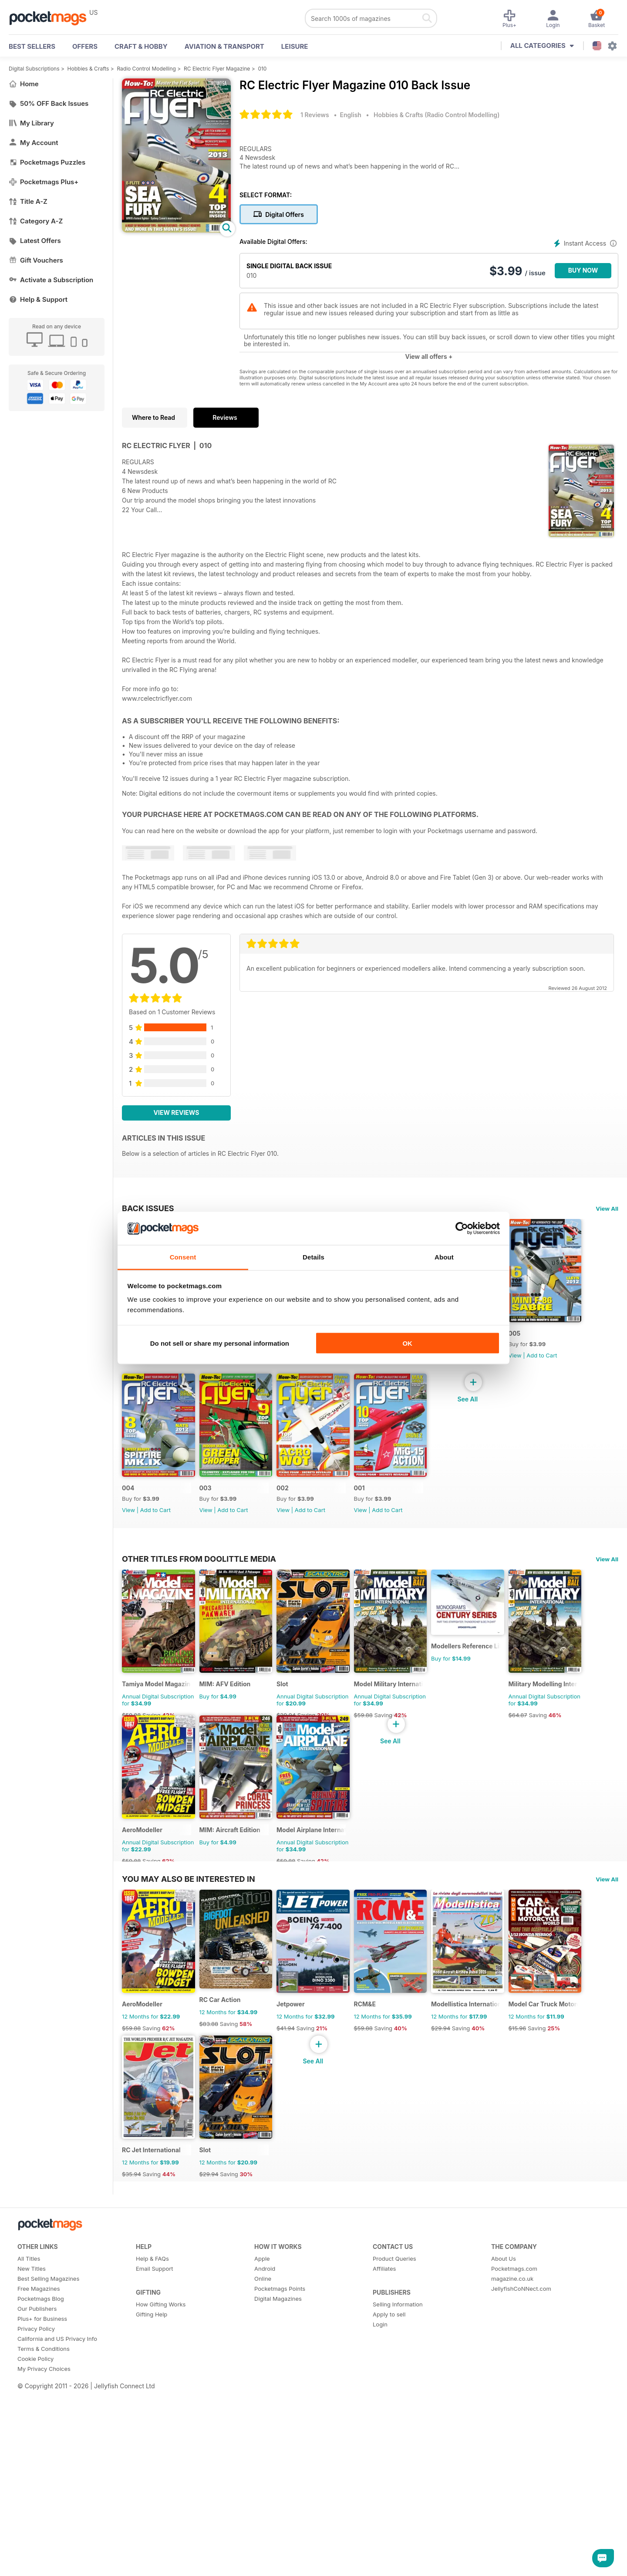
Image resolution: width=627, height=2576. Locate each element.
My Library (31, 123)
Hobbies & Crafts (88, 68)
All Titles (28, 2568)
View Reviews (176, 1112)
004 (217, 1522)
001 (484, 1522)
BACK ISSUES (148, 1208)
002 (396, 1522)
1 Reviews (314, 114)
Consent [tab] (183, 1257)
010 (262, 68)
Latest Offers (35, 240)
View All (607, 1208)
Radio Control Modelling (146, 68)
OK (407, 1343)
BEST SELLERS (32, 46)
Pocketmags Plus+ (43, 182)
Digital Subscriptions (34, 68)
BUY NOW (583, 270)
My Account (33, 142)
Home (24, 84)
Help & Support (38, 299)
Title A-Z (28, 201)
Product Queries (394, 2568)
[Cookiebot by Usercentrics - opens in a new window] (462, 1228)
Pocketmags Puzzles (47, 162)
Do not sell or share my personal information (219, 1343)
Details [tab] (313, 1257)
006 (485, 1350)
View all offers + (428, 356)
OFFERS (85, 46)
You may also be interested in (188, 2154)
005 (128, 1522)
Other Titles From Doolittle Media (199, 1692)
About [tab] (444, 1257)
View (128, 1372)
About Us (503, 2568)
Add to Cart (155, 1372)
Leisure (294, 46)
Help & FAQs (152, 2568)
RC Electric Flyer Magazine (217, 68)
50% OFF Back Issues (48, 103)
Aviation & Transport (224, 46)
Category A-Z (36, 221)
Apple (262, 2568)
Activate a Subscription (51, 280)
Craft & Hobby (141, 46)
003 (306, 1522)
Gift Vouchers (36, 260)
